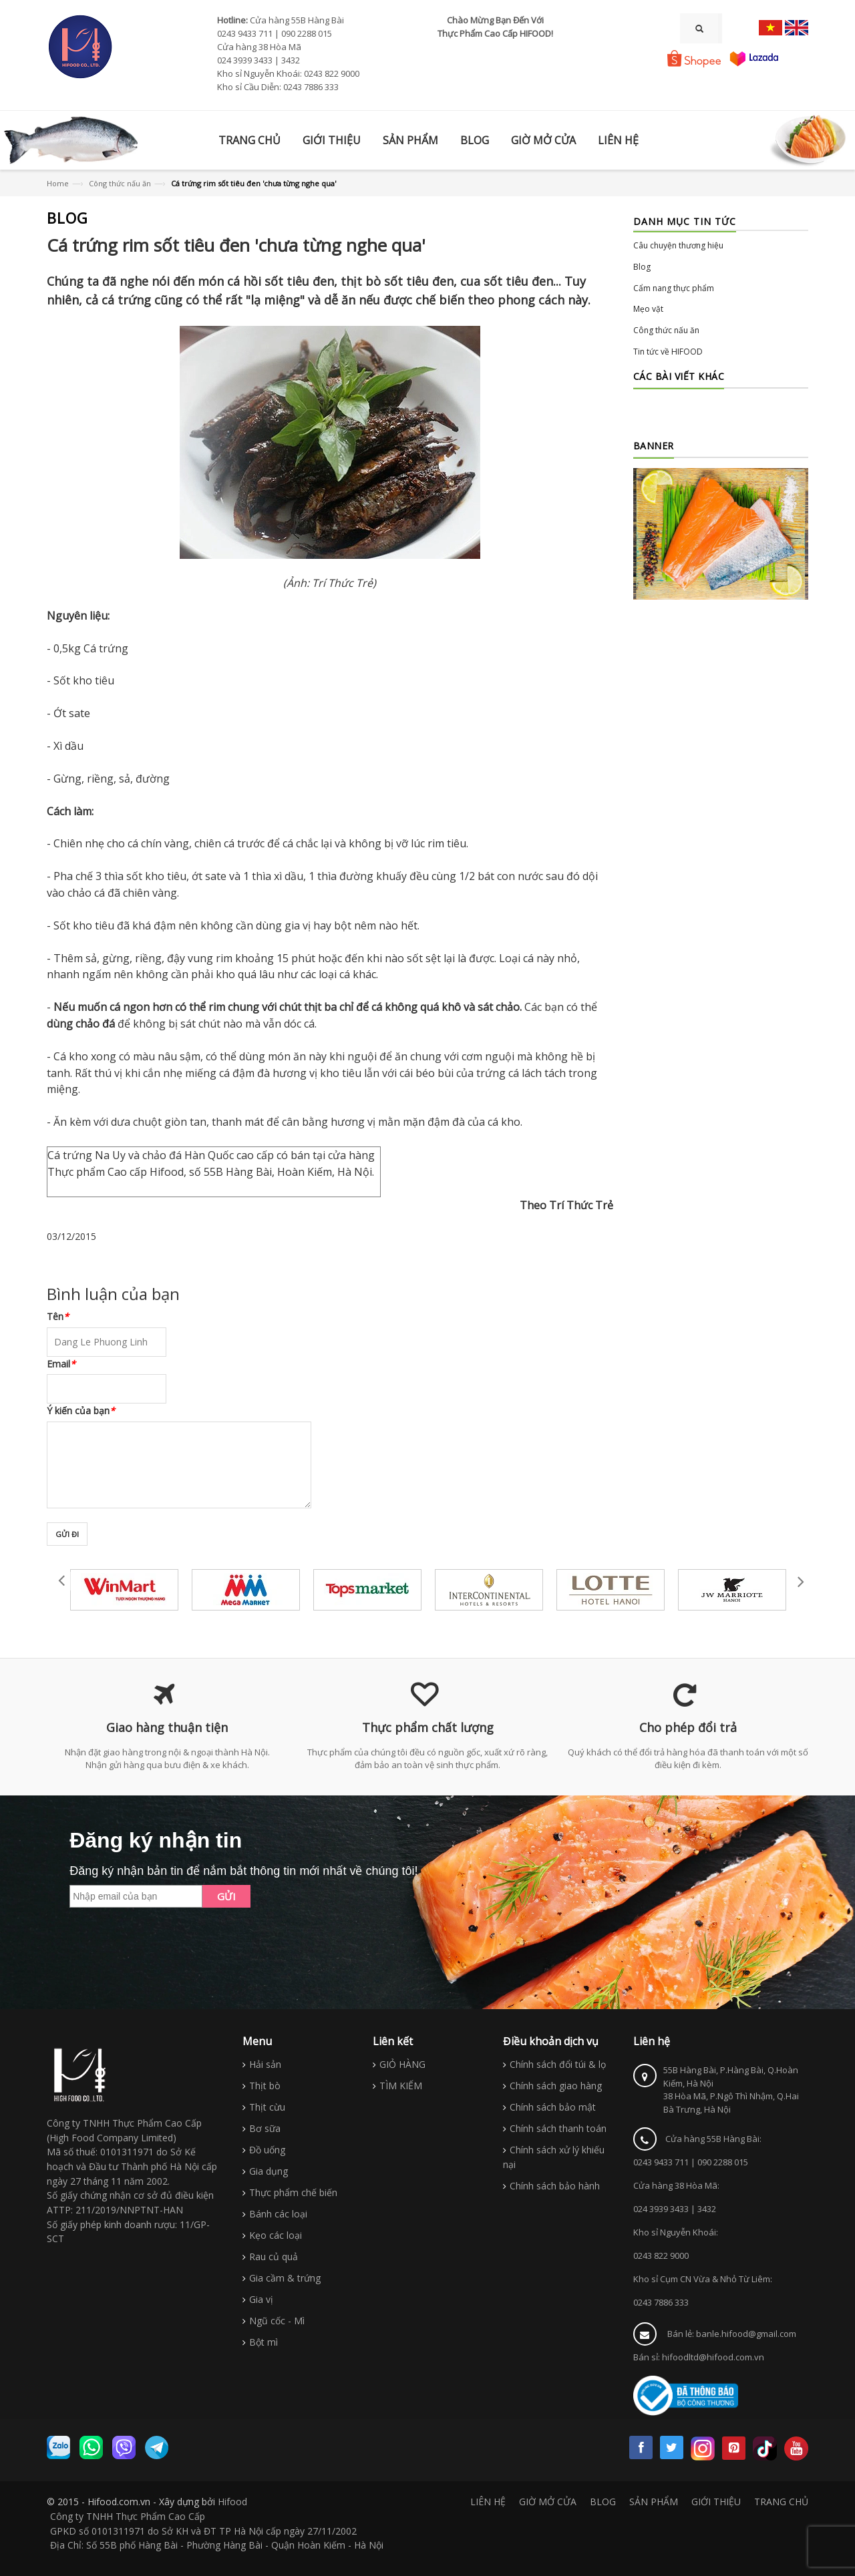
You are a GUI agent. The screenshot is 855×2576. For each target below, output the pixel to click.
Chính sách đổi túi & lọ (558, 2064)
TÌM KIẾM (400, 2085)
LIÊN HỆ (488, 2501)
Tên (58, 1316)
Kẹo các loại (275, 2235)
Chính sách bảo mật (553, 2107)
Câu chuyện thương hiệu (678, 245)
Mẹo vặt (648, 308)
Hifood (232, 2501)
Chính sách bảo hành (555, 2185)
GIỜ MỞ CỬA (547, 2501)
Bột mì (263, 2342)
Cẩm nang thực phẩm (673, 288)
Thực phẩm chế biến (293, 2192)
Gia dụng (268, 2171)
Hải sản (265, 2064)
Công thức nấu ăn (120, 183)
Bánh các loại (278, 2213)
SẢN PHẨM (653, 2501)
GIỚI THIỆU (716, 2501)
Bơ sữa (265, 2128)
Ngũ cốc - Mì (277, 2320)
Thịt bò (265, 2085)
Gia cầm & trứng (285, 2278)
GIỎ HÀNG (402, 2064)
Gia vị (261, 2299)
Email (61, 1363)
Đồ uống (267, 2149)
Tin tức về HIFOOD (668, 351)
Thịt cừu (267, 2107)
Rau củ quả (273, 2256)
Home (58, 183)
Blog (642, 266)
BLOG (603, 2501)
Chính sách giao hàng (556, 2085)
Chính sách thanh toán (558, 2128)
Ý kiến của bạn (81, 1410)
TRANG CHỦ (781, 2501)
